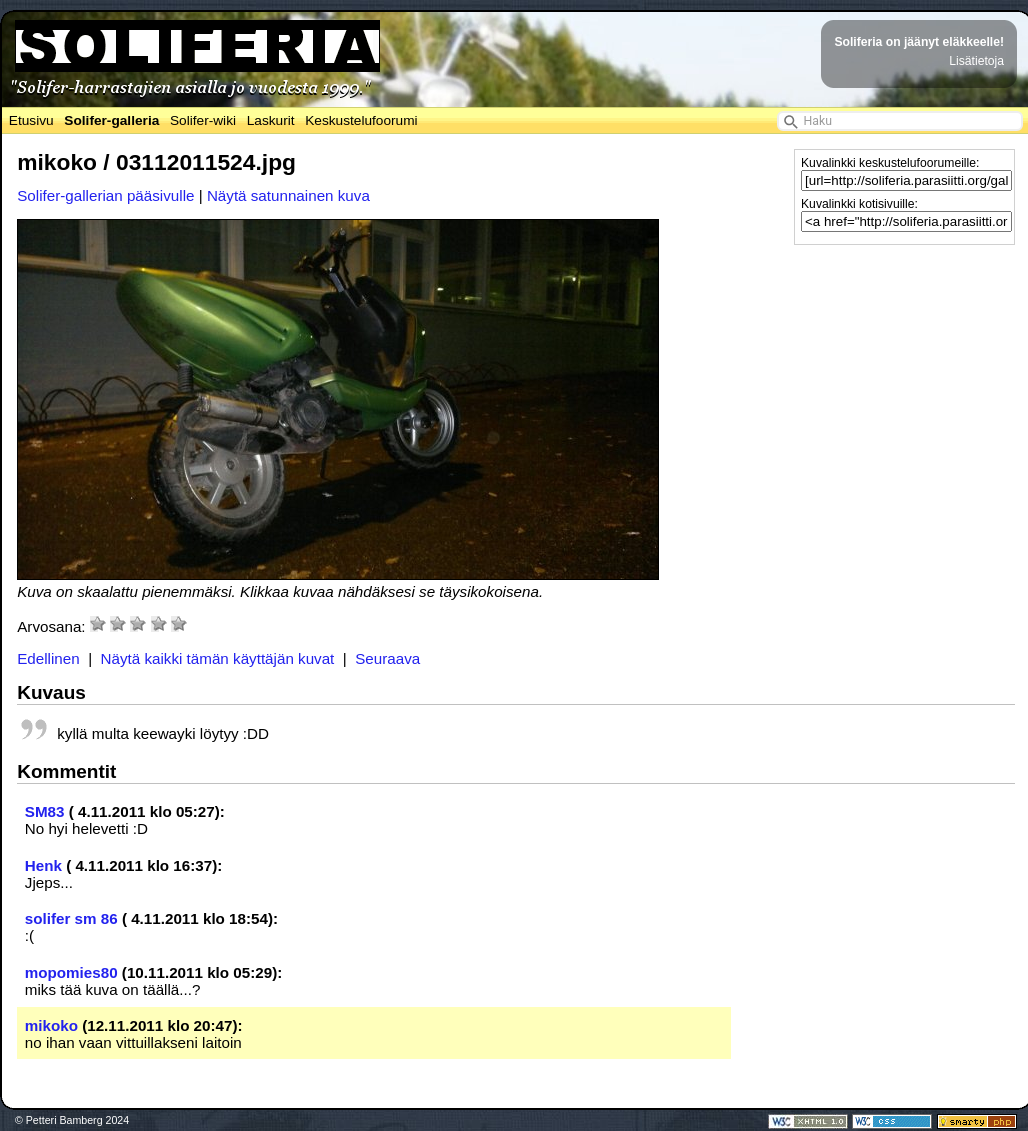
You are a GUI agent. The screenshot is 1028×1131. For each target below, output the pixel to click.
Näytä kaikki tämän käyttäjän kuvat (218, 658)
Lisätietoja (976, 61)
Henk (43, 865)
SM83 (45, 811)
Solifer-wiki (203, 120)
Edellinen (48, 658)
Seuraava (387, 658)
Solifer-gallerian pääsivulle (105, 195)
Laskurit (271, 120)
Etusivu (31, 120)
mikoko (51, 1025)
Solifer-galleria (111, 120)
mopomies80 (71, 972)
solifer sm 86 (71, 918)
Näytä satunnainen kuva (288, 195)
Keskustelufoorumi (361, 120)
